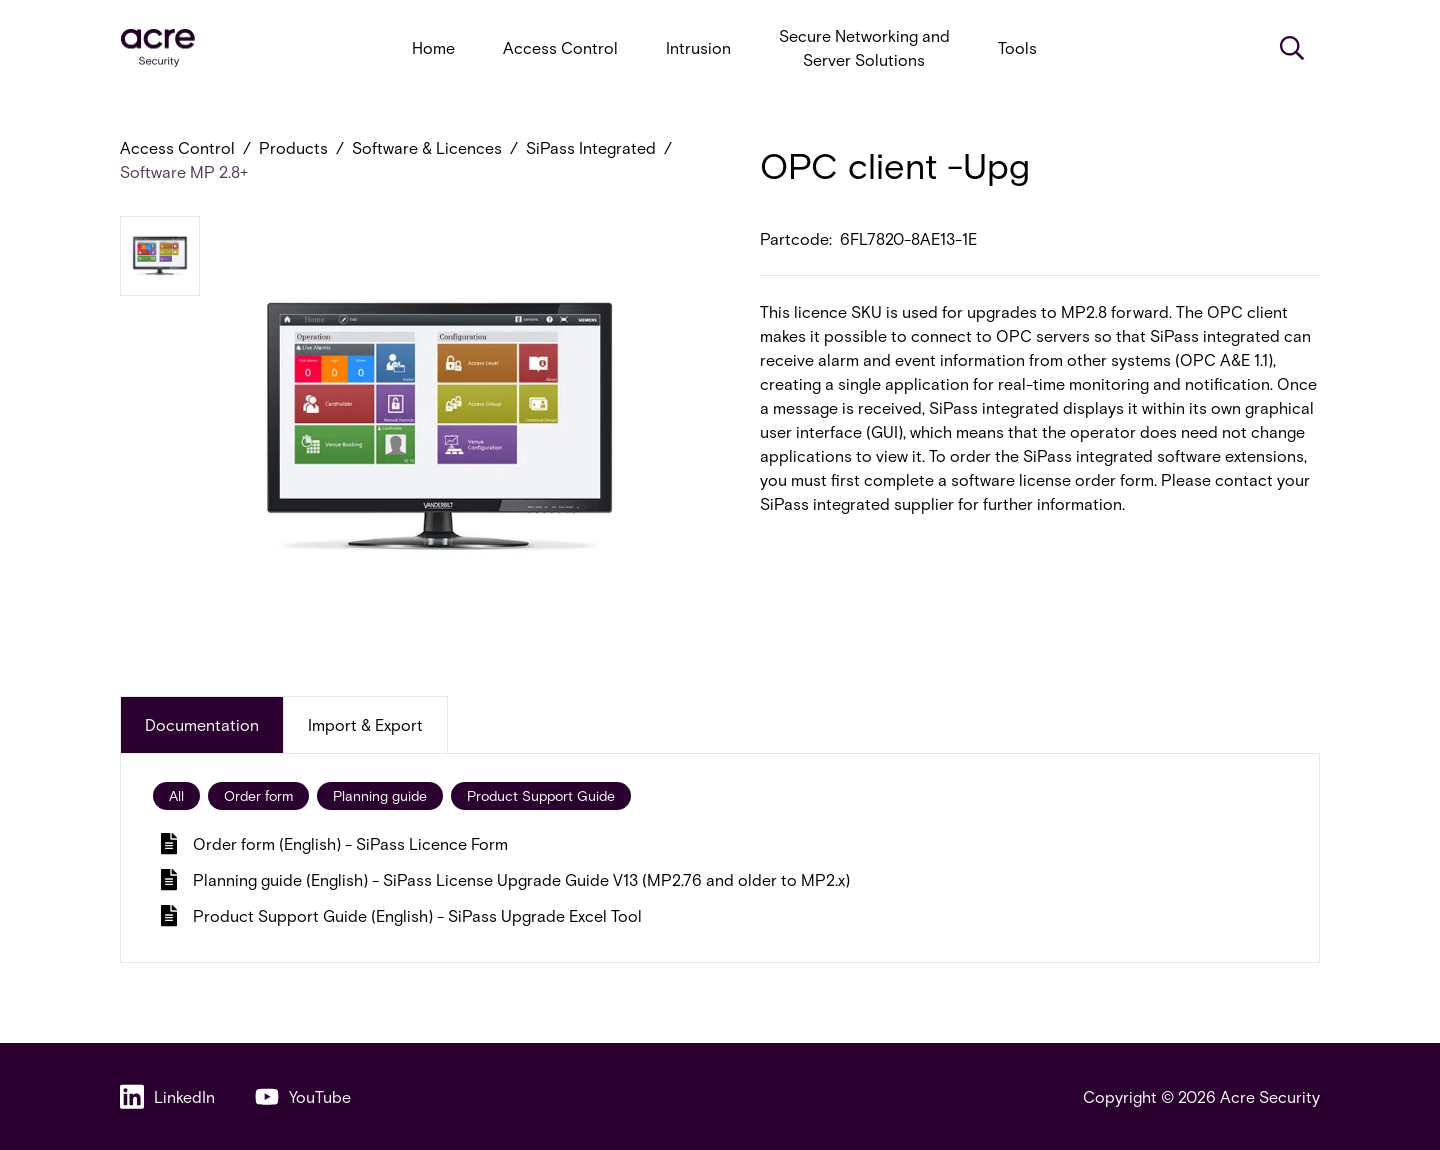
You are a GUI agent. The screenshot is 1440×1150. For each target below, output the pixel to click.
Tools (1017, 47)
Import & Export (365, 724)
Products (293, 147)
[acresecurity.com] (158, 48)
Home (433, 47)
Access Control (560, 47)
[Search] (1292, 48)
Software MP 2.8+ (184, 171)
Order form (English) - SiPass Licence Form (334, 843)
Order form (258, 795)
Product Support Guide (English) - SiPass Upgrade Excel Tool (401, 915)
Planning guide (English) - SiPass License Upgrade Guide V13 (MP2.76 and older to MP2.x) (505, 879)
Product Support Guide (541, 795)
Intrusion (698, 47)
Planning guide (380, 795)
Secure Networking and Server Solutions (864, 47)
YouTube (303, 1096)
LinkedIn (167, 1096)
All (176, 795)
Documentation (202, 724)
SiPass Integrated (591, 147)
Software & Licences (427, 147)
